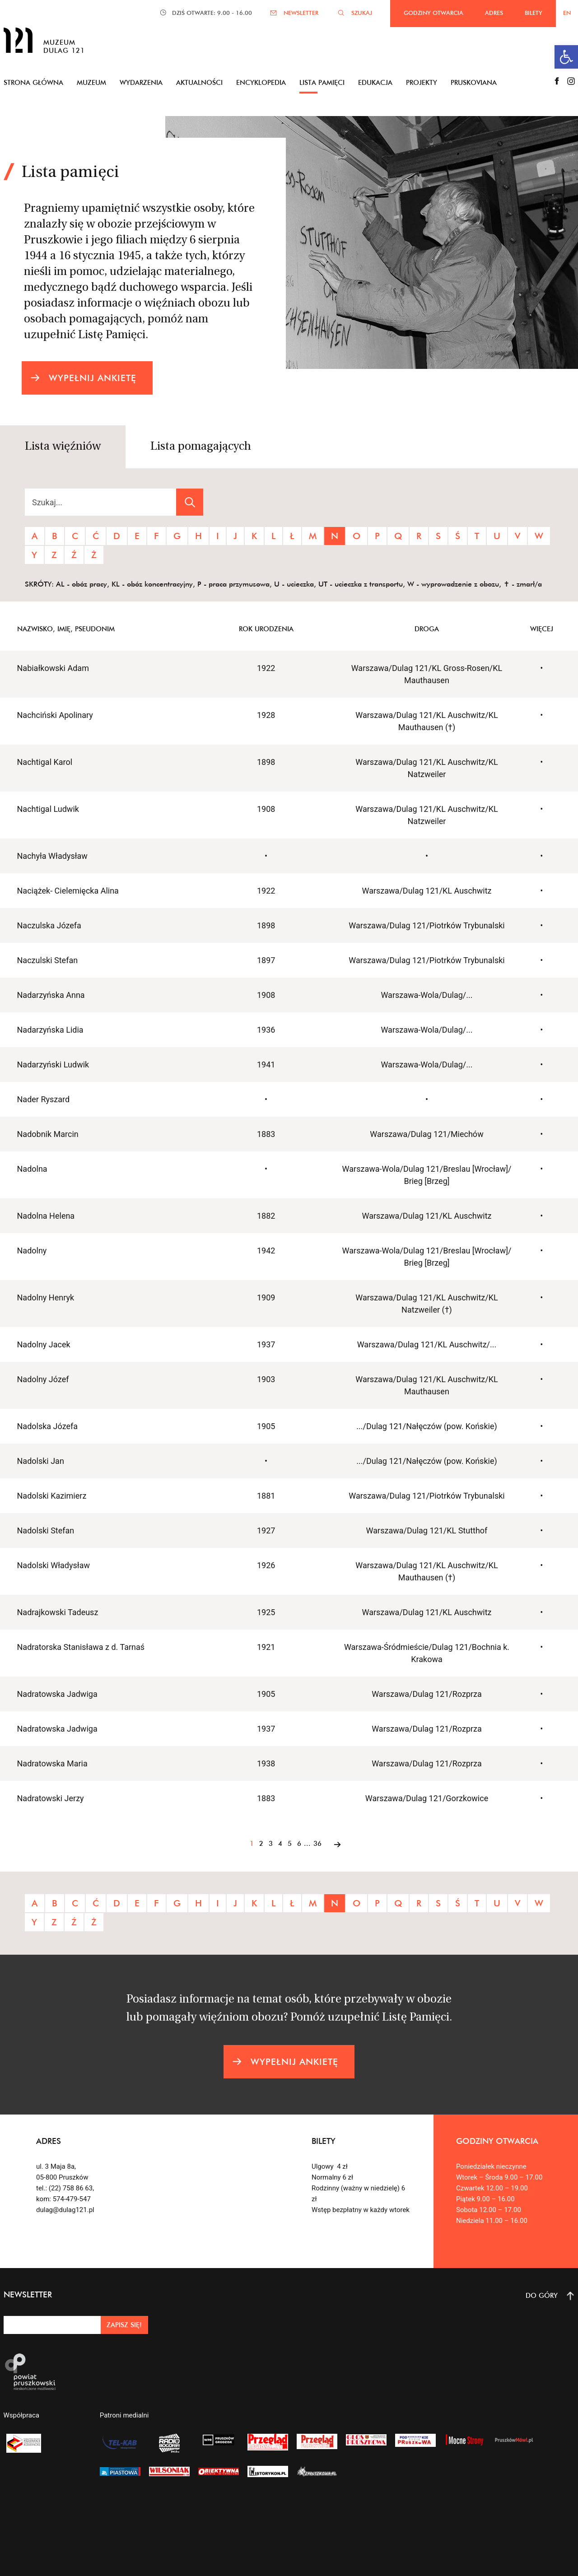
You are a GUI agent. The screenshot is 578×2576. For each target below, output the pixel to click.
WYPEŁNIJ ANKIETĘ (92, 377)
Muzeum (91, 82)
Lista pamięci (322, 82)
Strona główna (33, 82)
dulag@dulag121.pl (65, 2210)
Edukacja (375, 82)
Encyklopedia (261, 82)
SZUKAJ (361, 12)
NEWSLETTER (301, 12)
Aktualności (199, 82)
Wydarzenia (141, 82)
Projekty (421, 82)
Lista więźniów (63, 446)
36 (317, 1843)
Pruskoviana (474, 82)
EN (567, 12)
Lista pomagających (200, 446)
